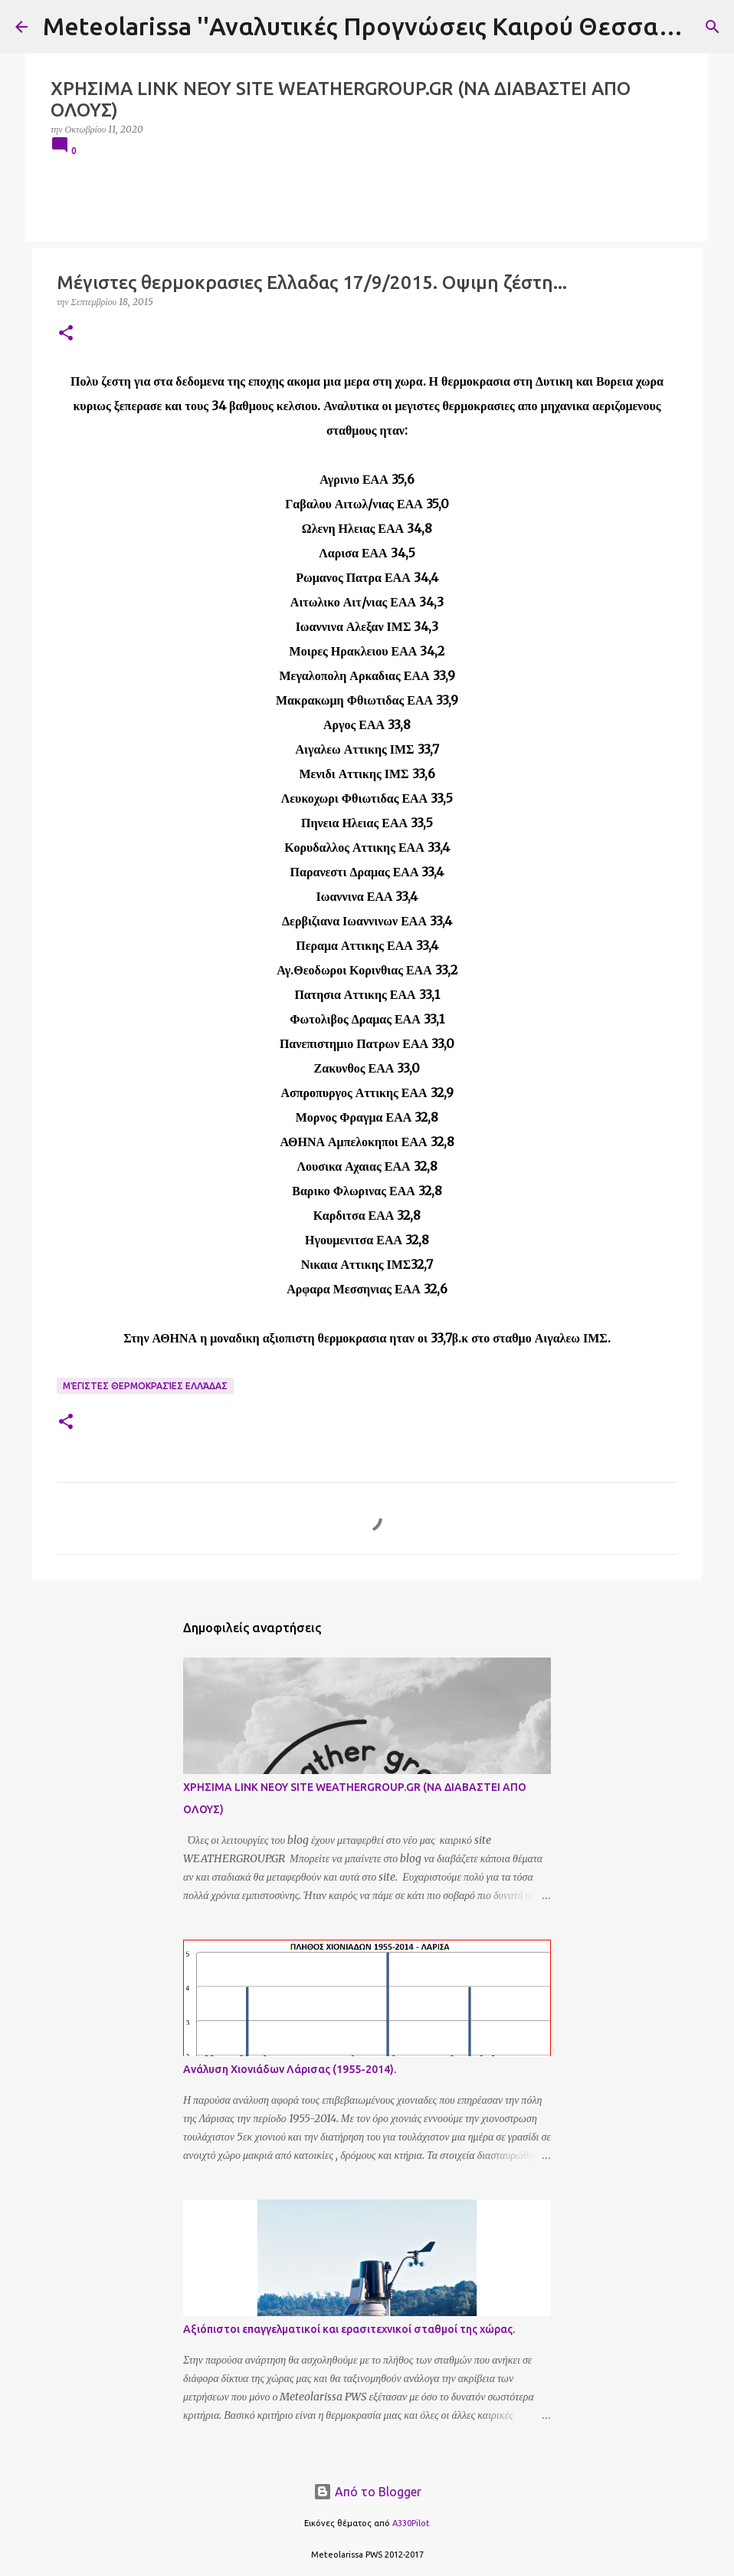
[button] (66, 334)
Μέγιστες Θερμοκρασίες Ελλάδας (145, 1386)
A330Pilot (411, 2523)
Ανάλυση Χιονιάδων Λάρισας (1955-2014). (289, 2069)
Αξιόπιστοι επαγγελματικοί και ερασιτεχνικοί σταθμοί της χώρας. (349, 2329)
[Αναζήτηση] (712, 26)
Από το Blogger (367, 2492)
